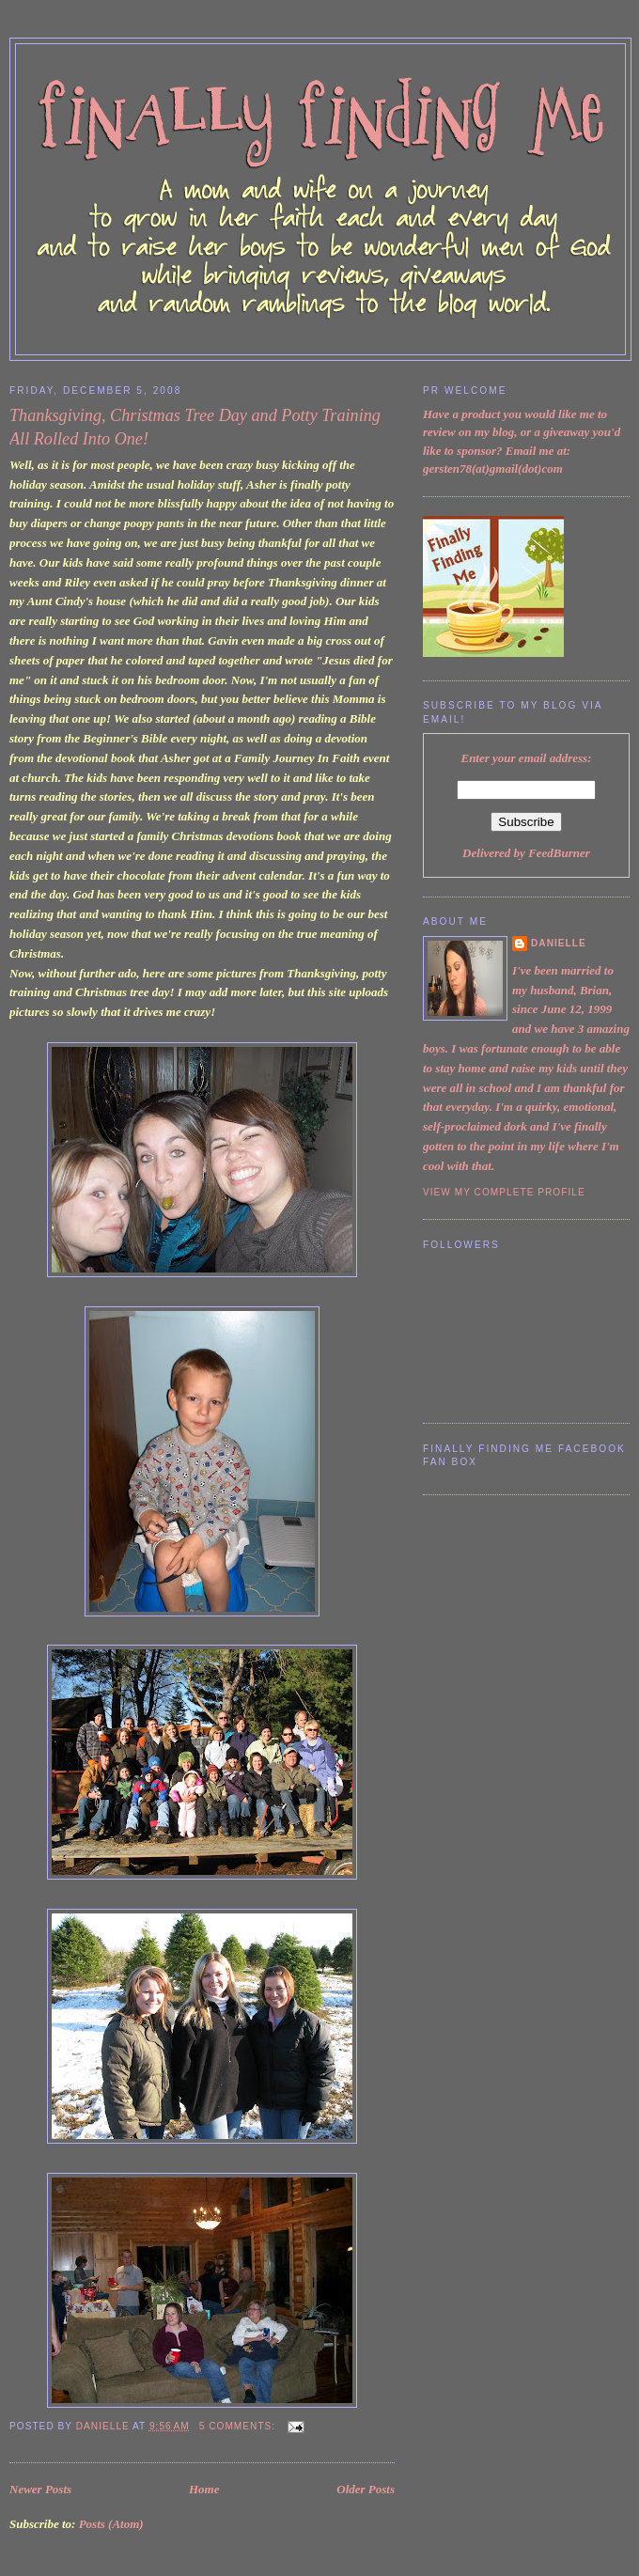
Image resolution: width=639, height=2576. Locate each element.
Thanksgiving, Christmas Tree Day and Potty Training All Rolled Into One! (195, 427)
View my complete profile (504, 1192)
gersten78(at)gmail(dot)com (493, 468)
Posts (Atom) (111, 2524)
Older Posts (365, 2489)
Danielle (558, 943)
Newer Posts (40, 2489)
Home (204, 2489)
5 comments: (239, 2426)
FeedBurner (559, 853)
